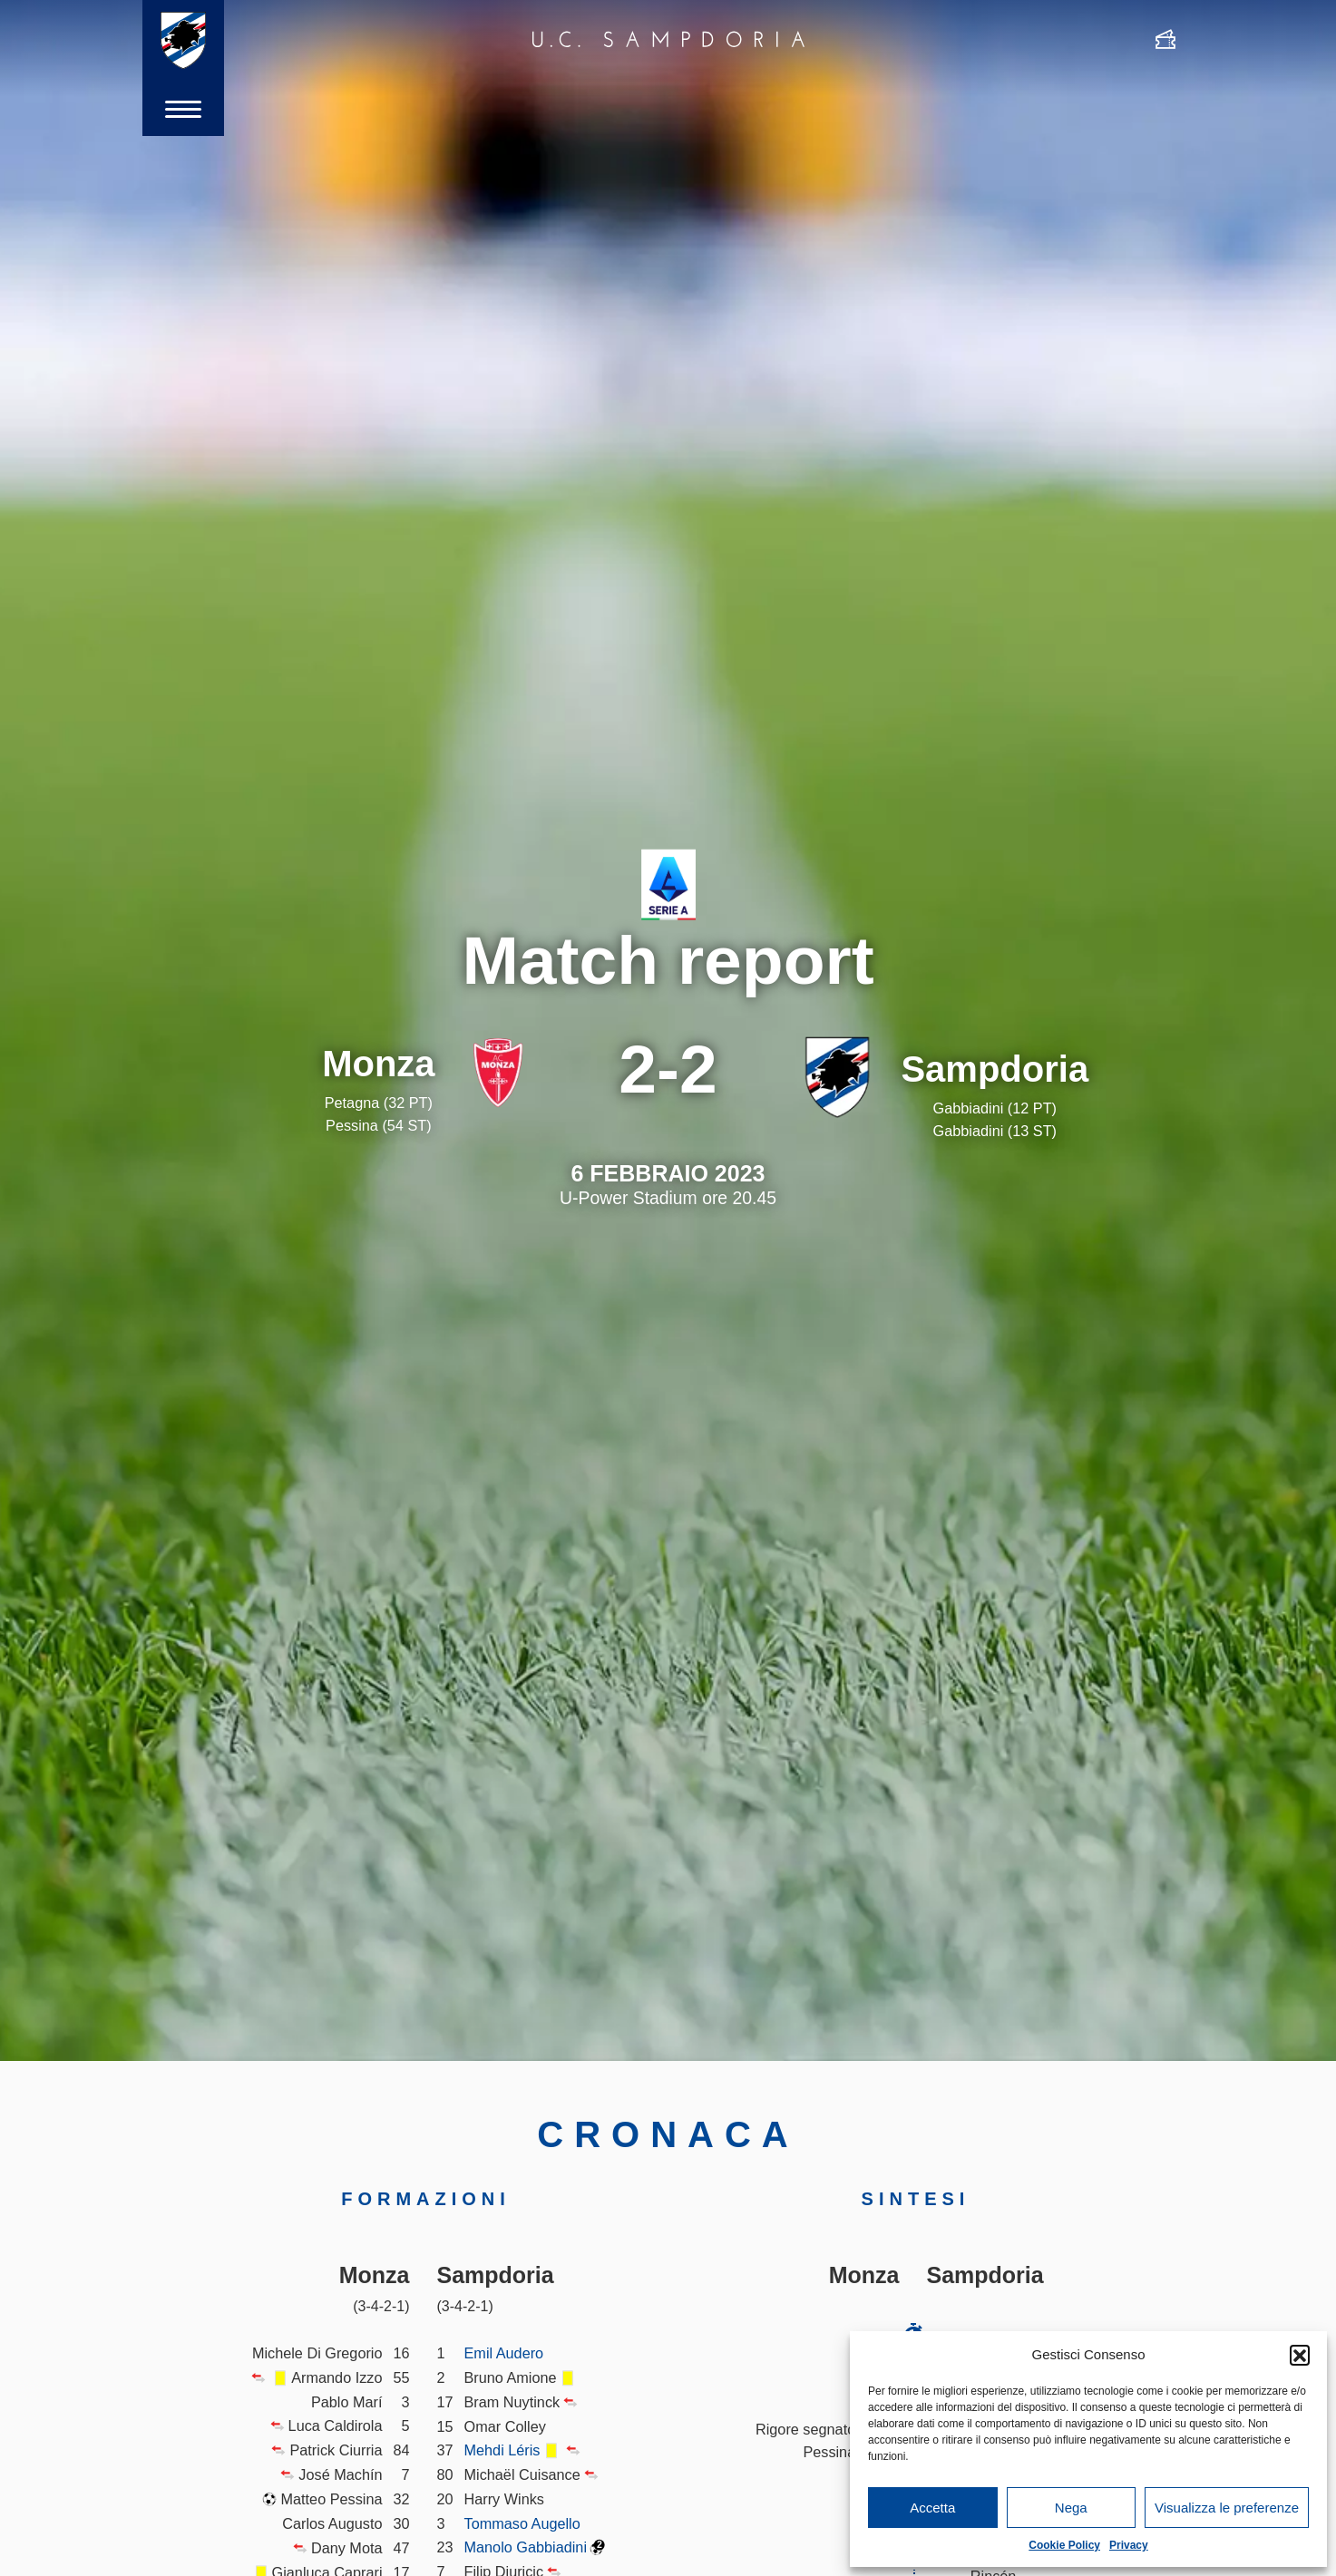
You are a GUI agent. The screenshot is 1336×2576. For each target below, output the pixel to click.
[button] (1300, 2355)
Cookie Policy (1064, 2545)
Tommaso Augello (522, 2523)
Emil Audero (504, 2353)
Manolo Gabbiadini (526, 2547)
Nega (1071, 2507)
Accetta (932, 2507)
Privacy (1128, 2545)
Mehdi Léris (502, 2450)
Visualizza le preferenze (1227, 2507)
